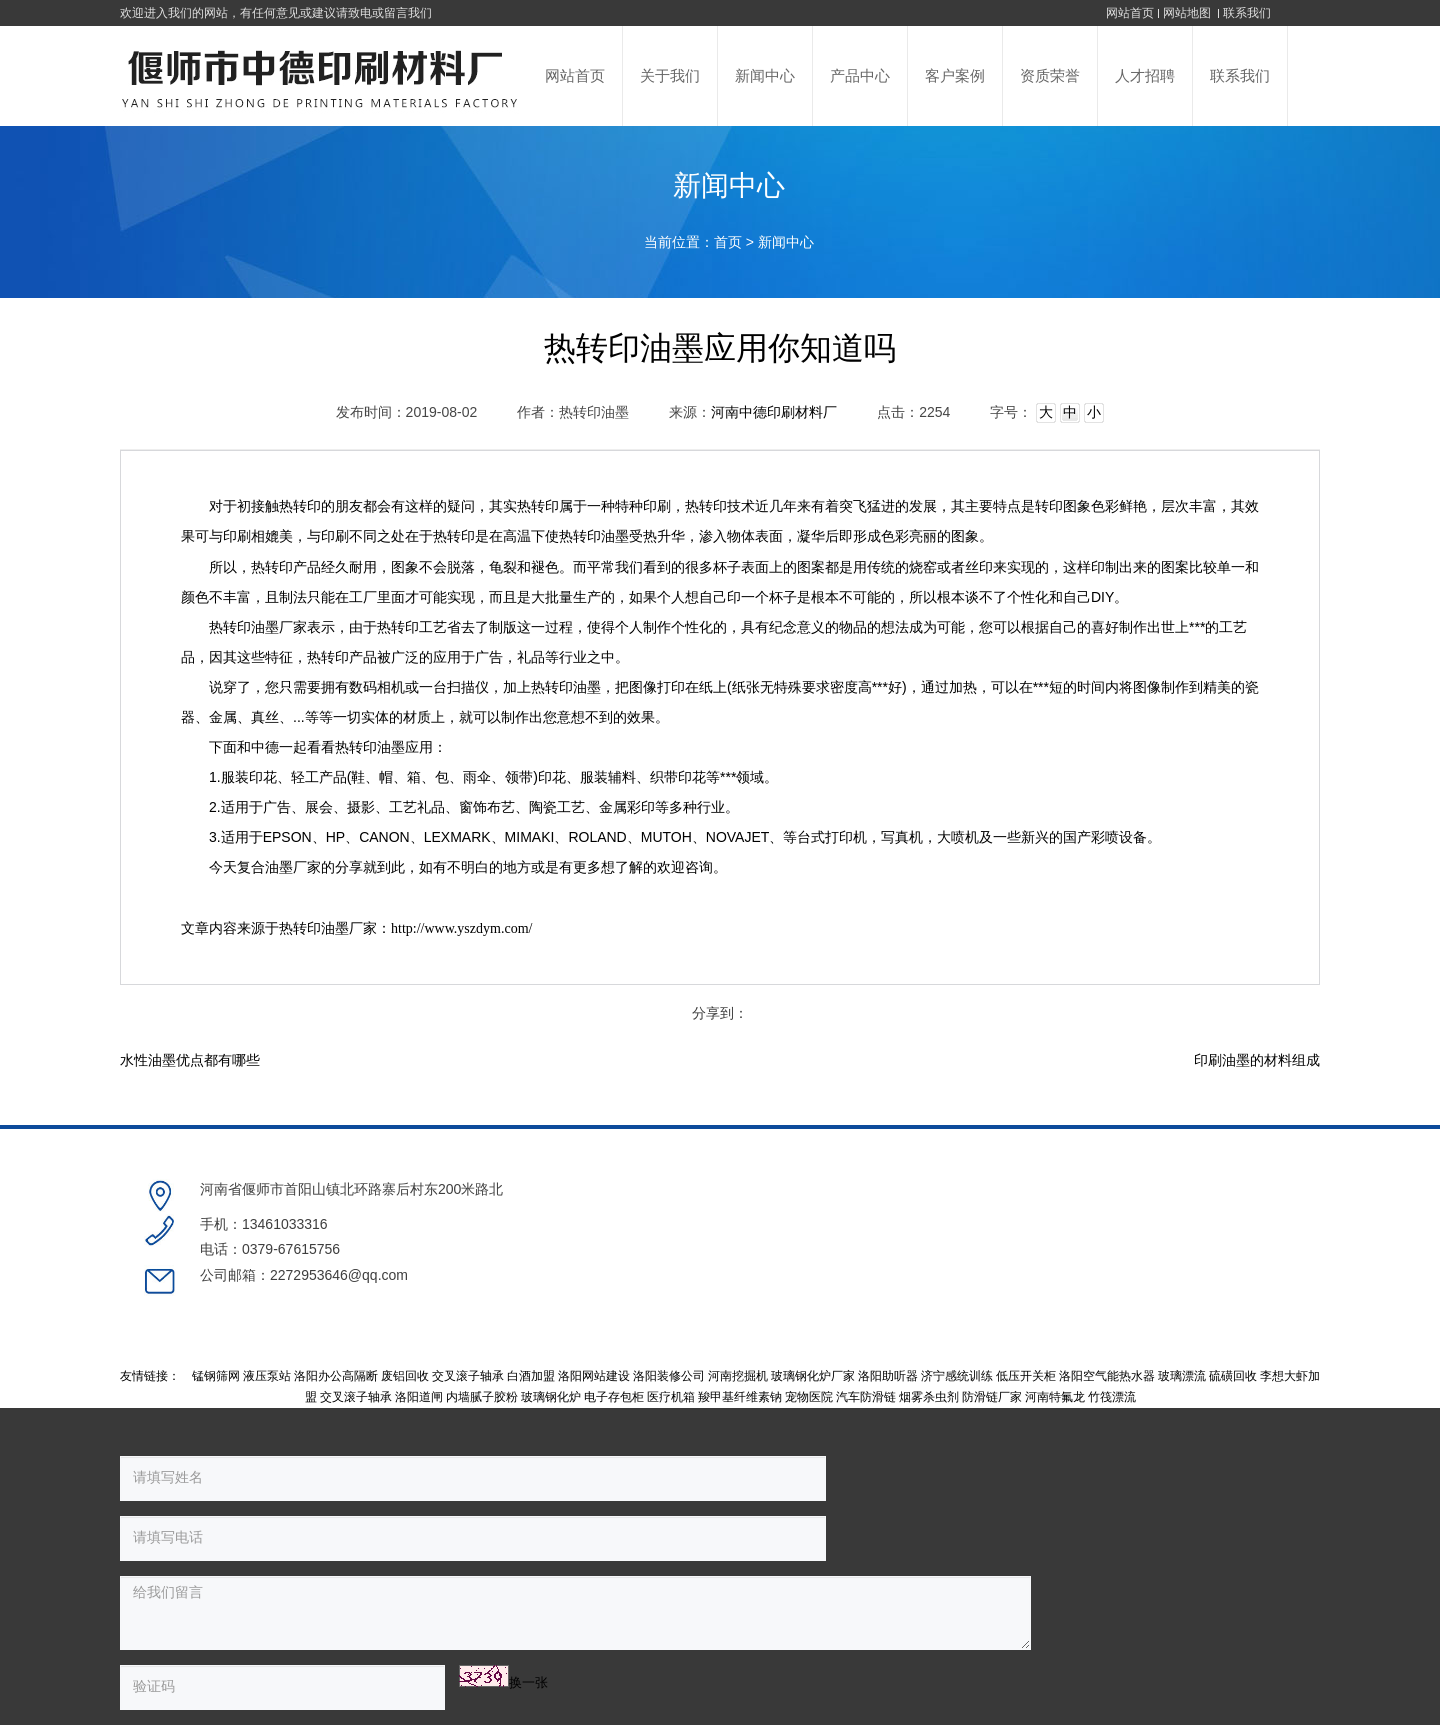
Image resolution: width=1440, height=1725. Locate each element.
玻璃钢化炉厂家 (813, 1306)
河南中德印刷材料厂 (774, 412)
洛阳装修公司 (669, 1306)
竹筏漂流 (1112, 1327)
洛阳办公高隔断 (336, 1306)
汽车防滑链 (866, 1327)
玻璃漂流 (1182, 1306)
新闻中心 (786, 242)
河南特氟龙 (1055, 1327)
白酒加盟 (531, 1306)
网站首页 (1130, 13)
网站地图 (1188, 13)
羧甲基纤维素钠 (740, 1327)
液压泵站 (267, 1306)
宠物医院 (809, 1327)
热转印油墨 (594, 536)
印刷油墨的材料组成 (1257, 1060)
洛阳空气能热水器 (1107, 1306)
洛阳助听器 (888, 1306)
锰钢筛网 (216, 1306)
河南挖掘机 (738, 1306)
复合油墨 (265, 867)
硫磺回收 (1233, 1306)
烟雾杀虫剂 (929, 1327)
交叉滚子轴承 (468, 1306)
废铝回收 (405, 1306)
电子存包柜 (614, 1327)
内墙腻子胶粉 (482, 1327)
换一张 (312, 1553)
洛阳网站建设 (594, 1306)
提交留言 (520, 1556)
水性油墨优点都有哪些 (190, 1060)
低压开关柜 (1026, 1306)
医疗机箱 (671, 1327)
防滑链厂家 (992, 1327)
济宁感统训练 (957, 1306)
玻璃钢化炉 (551, 1327)
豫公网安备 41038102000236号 (1001, 1621)
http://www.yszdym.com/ (461, 928)
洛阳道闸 (419, 1327)
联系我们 (1247, 13)
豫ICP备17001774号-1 (829, 1621)
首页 (728, 242)
